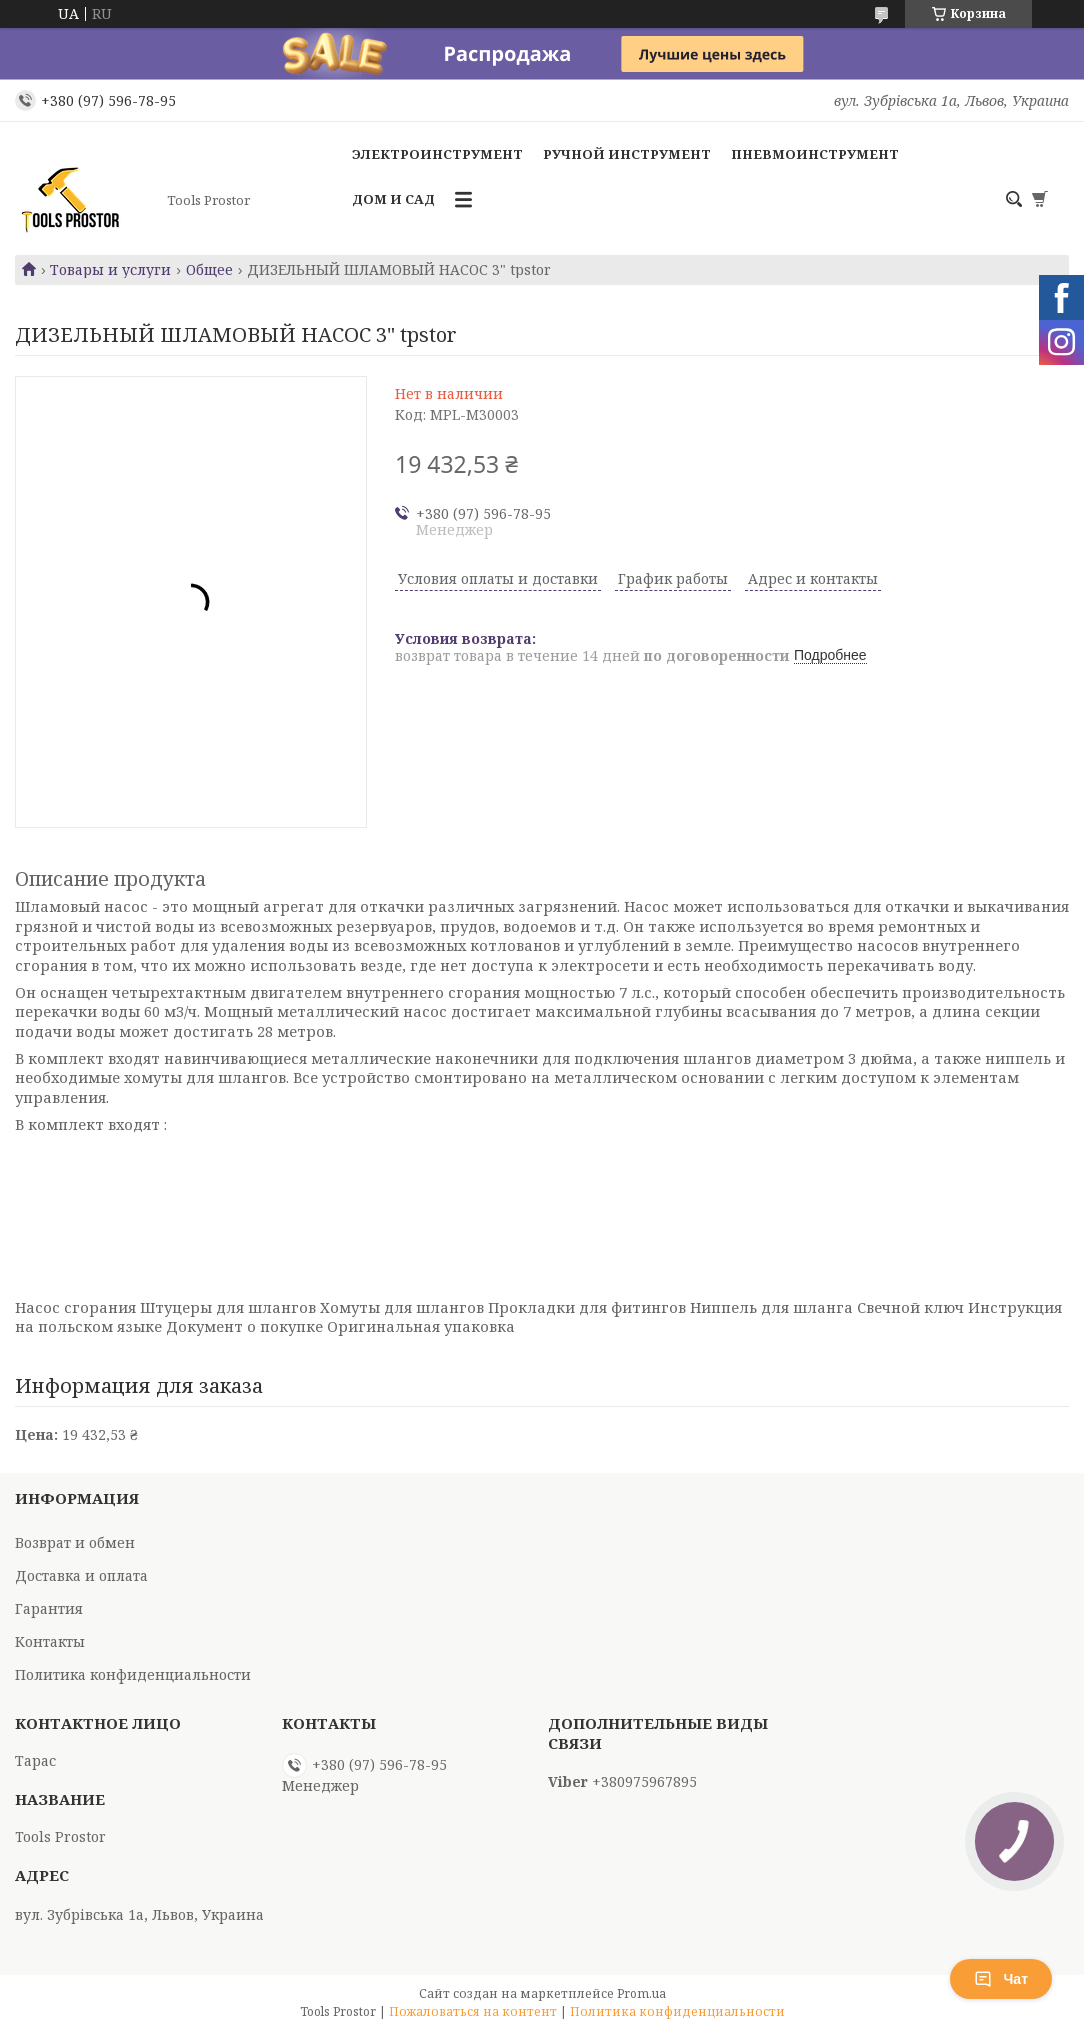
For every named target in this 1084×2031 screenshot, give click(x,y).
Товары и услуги (110, 270)
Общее (209, 270)
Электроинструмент (437, 154)
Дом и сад (393, 199)
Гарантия (49, 1608)
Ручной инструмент (627, 154)
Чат (1001, 1979)
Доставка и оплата (81, 1575)
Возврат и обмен (75, 1542)
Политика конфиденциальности (133, 1674)
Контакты (50, 1641)
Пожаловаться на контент (473, 2011)
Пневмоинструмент (815, 154)
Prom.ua (641, 1993)
